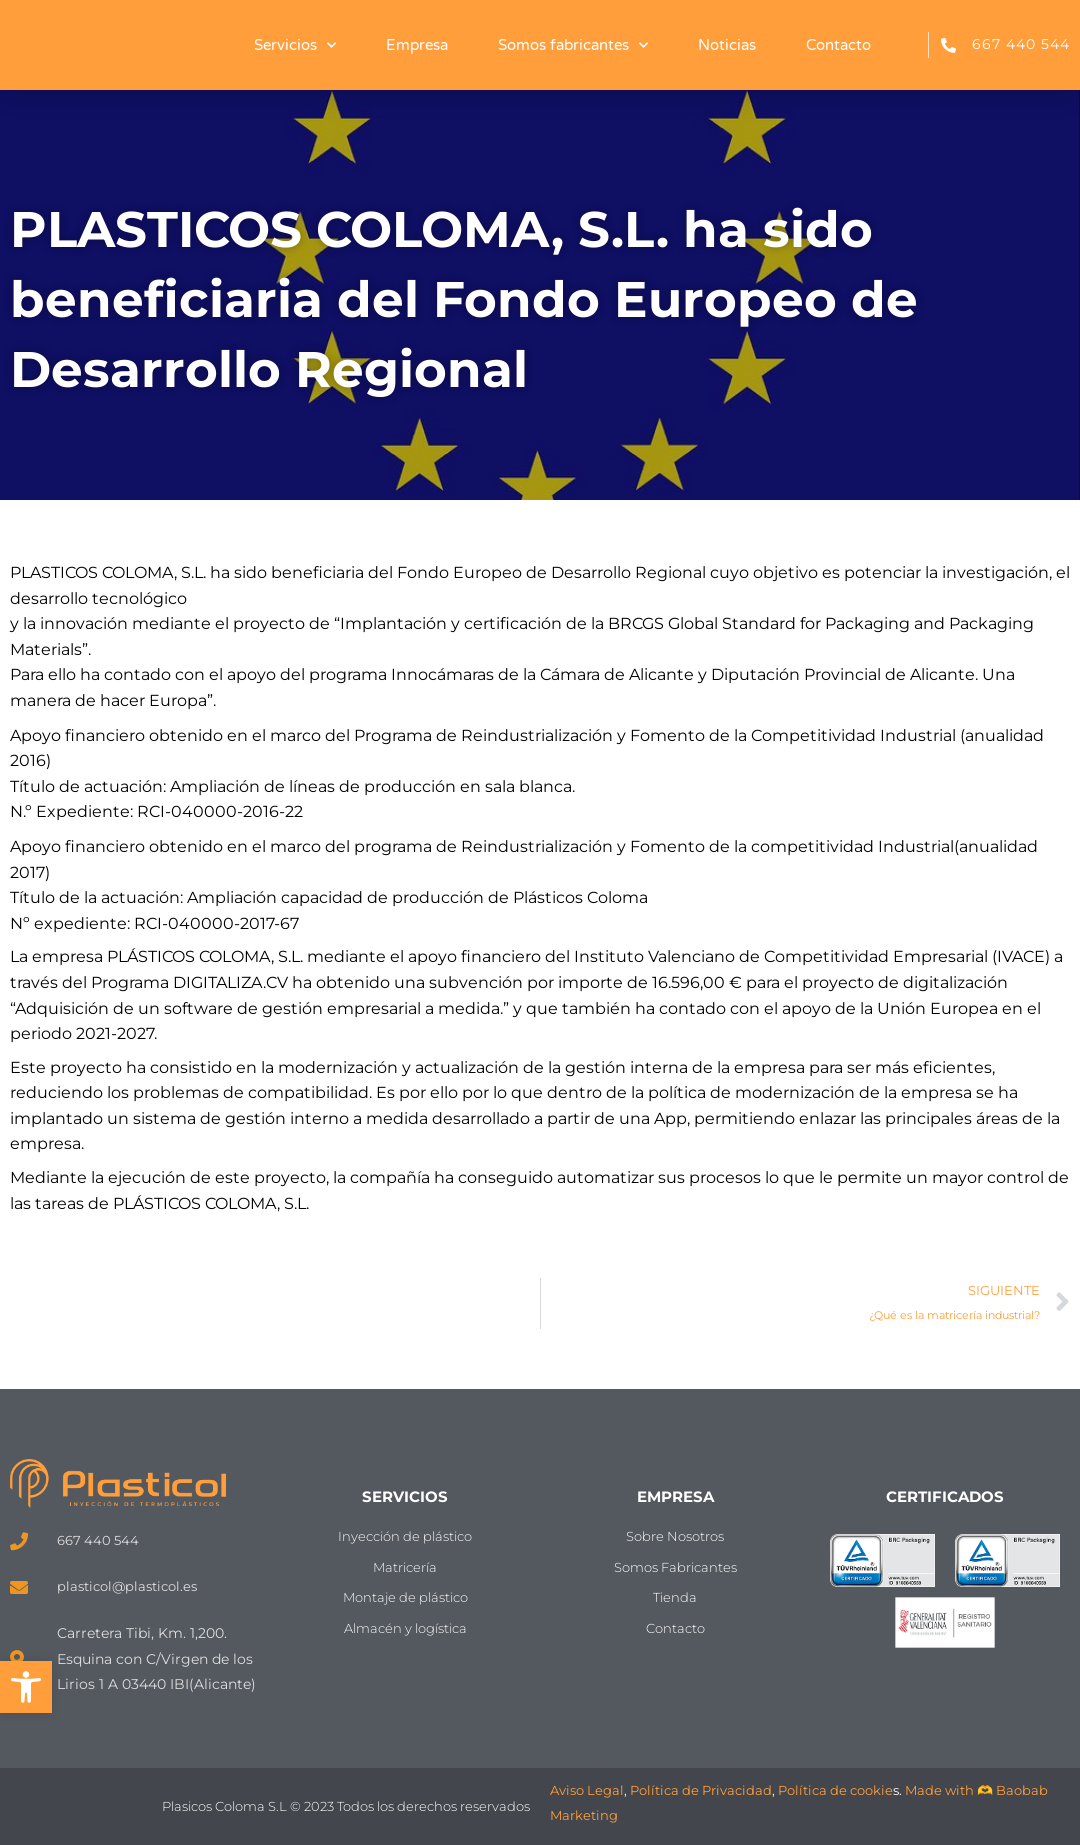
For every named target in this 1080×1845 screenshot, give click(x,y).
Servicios (295, 45)
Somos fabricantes (573, 45)
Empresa (417, 45)
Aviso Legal (587, 1790)
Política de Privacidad (701, 1790)
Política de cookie (835, 1790)
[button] (26, 1687)
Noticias (727, 45)
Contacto (838, 45)
